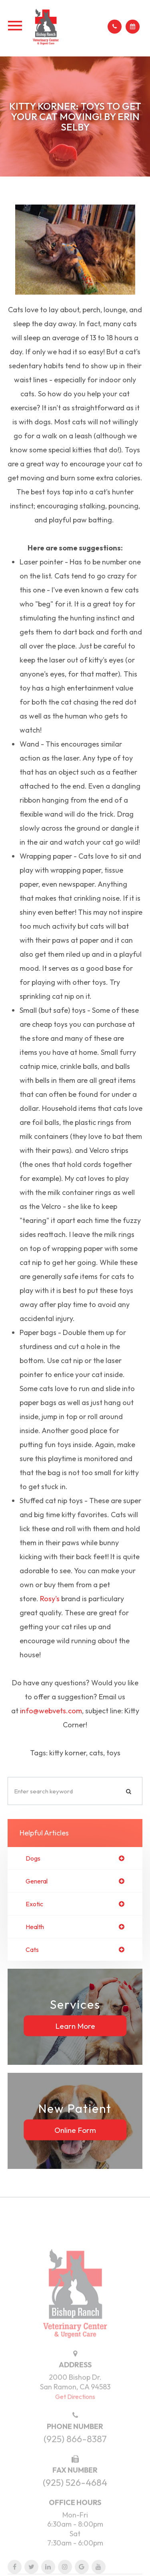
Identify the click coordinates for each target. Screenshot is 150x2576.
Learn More (75, 2025)
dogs (33, 1858)
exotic (34, 1904)
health (35, 1926)
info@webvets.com (51, 1710)
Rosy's (50, 1598)
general (37, 1881)
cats (32, 1949)
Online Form (75, 2129)
